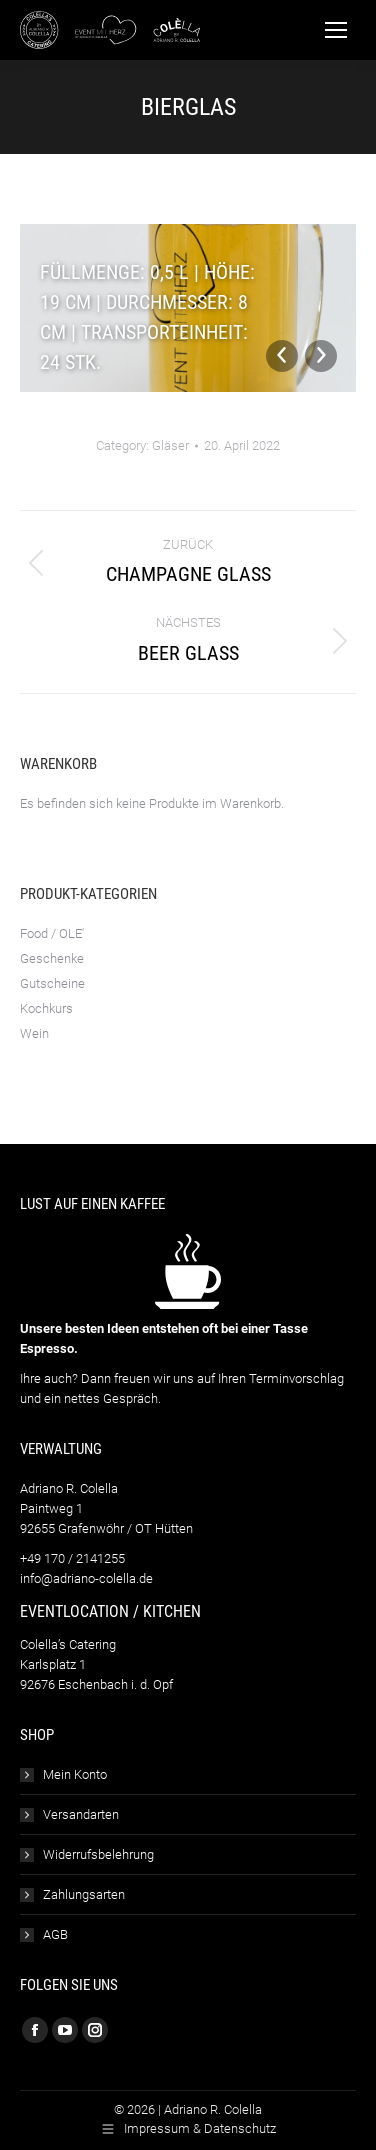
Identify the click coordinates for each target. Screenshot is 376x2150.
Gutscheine (52, 983)
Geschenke (52, 958)
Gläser (170, 445)
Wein (34, 1033)
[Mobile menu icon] (336, 30)
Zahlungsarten (84, 1894)
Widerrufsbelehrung (98, 1854)
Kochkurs (46, 1008)
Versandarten (81, 1814)
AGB (55, 1934)
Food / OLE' (52, 933)
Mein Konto (75, 1774)
